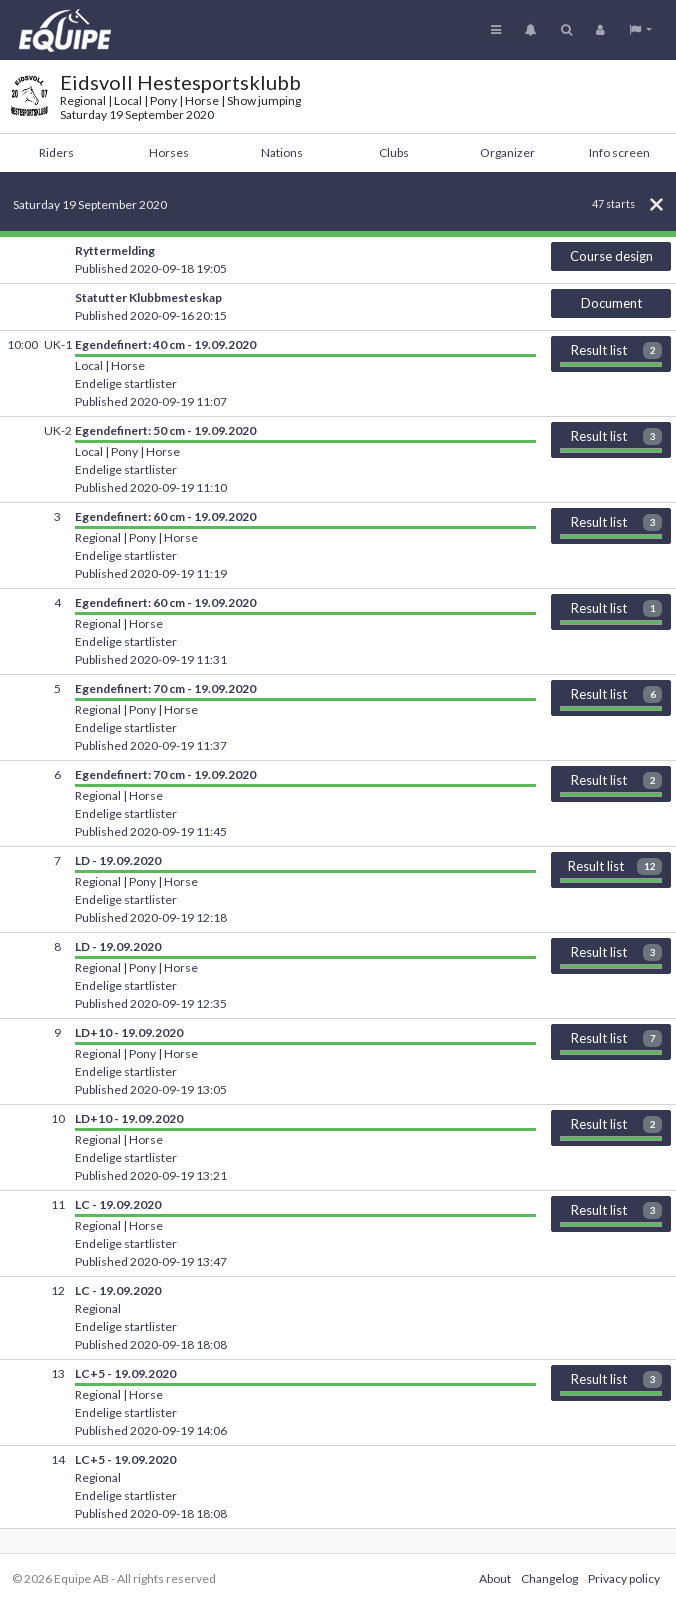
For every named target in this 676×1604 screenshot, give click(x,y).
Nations (282, 152)
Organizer (507, 152)
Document (611, 303)
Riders (56, 152)
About (495, 1578)
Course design (611, 256)
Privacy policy (624, 1578)
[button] (640, 30)
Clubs (394, 152)
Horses (169, 152)
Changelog (549, 1578)
